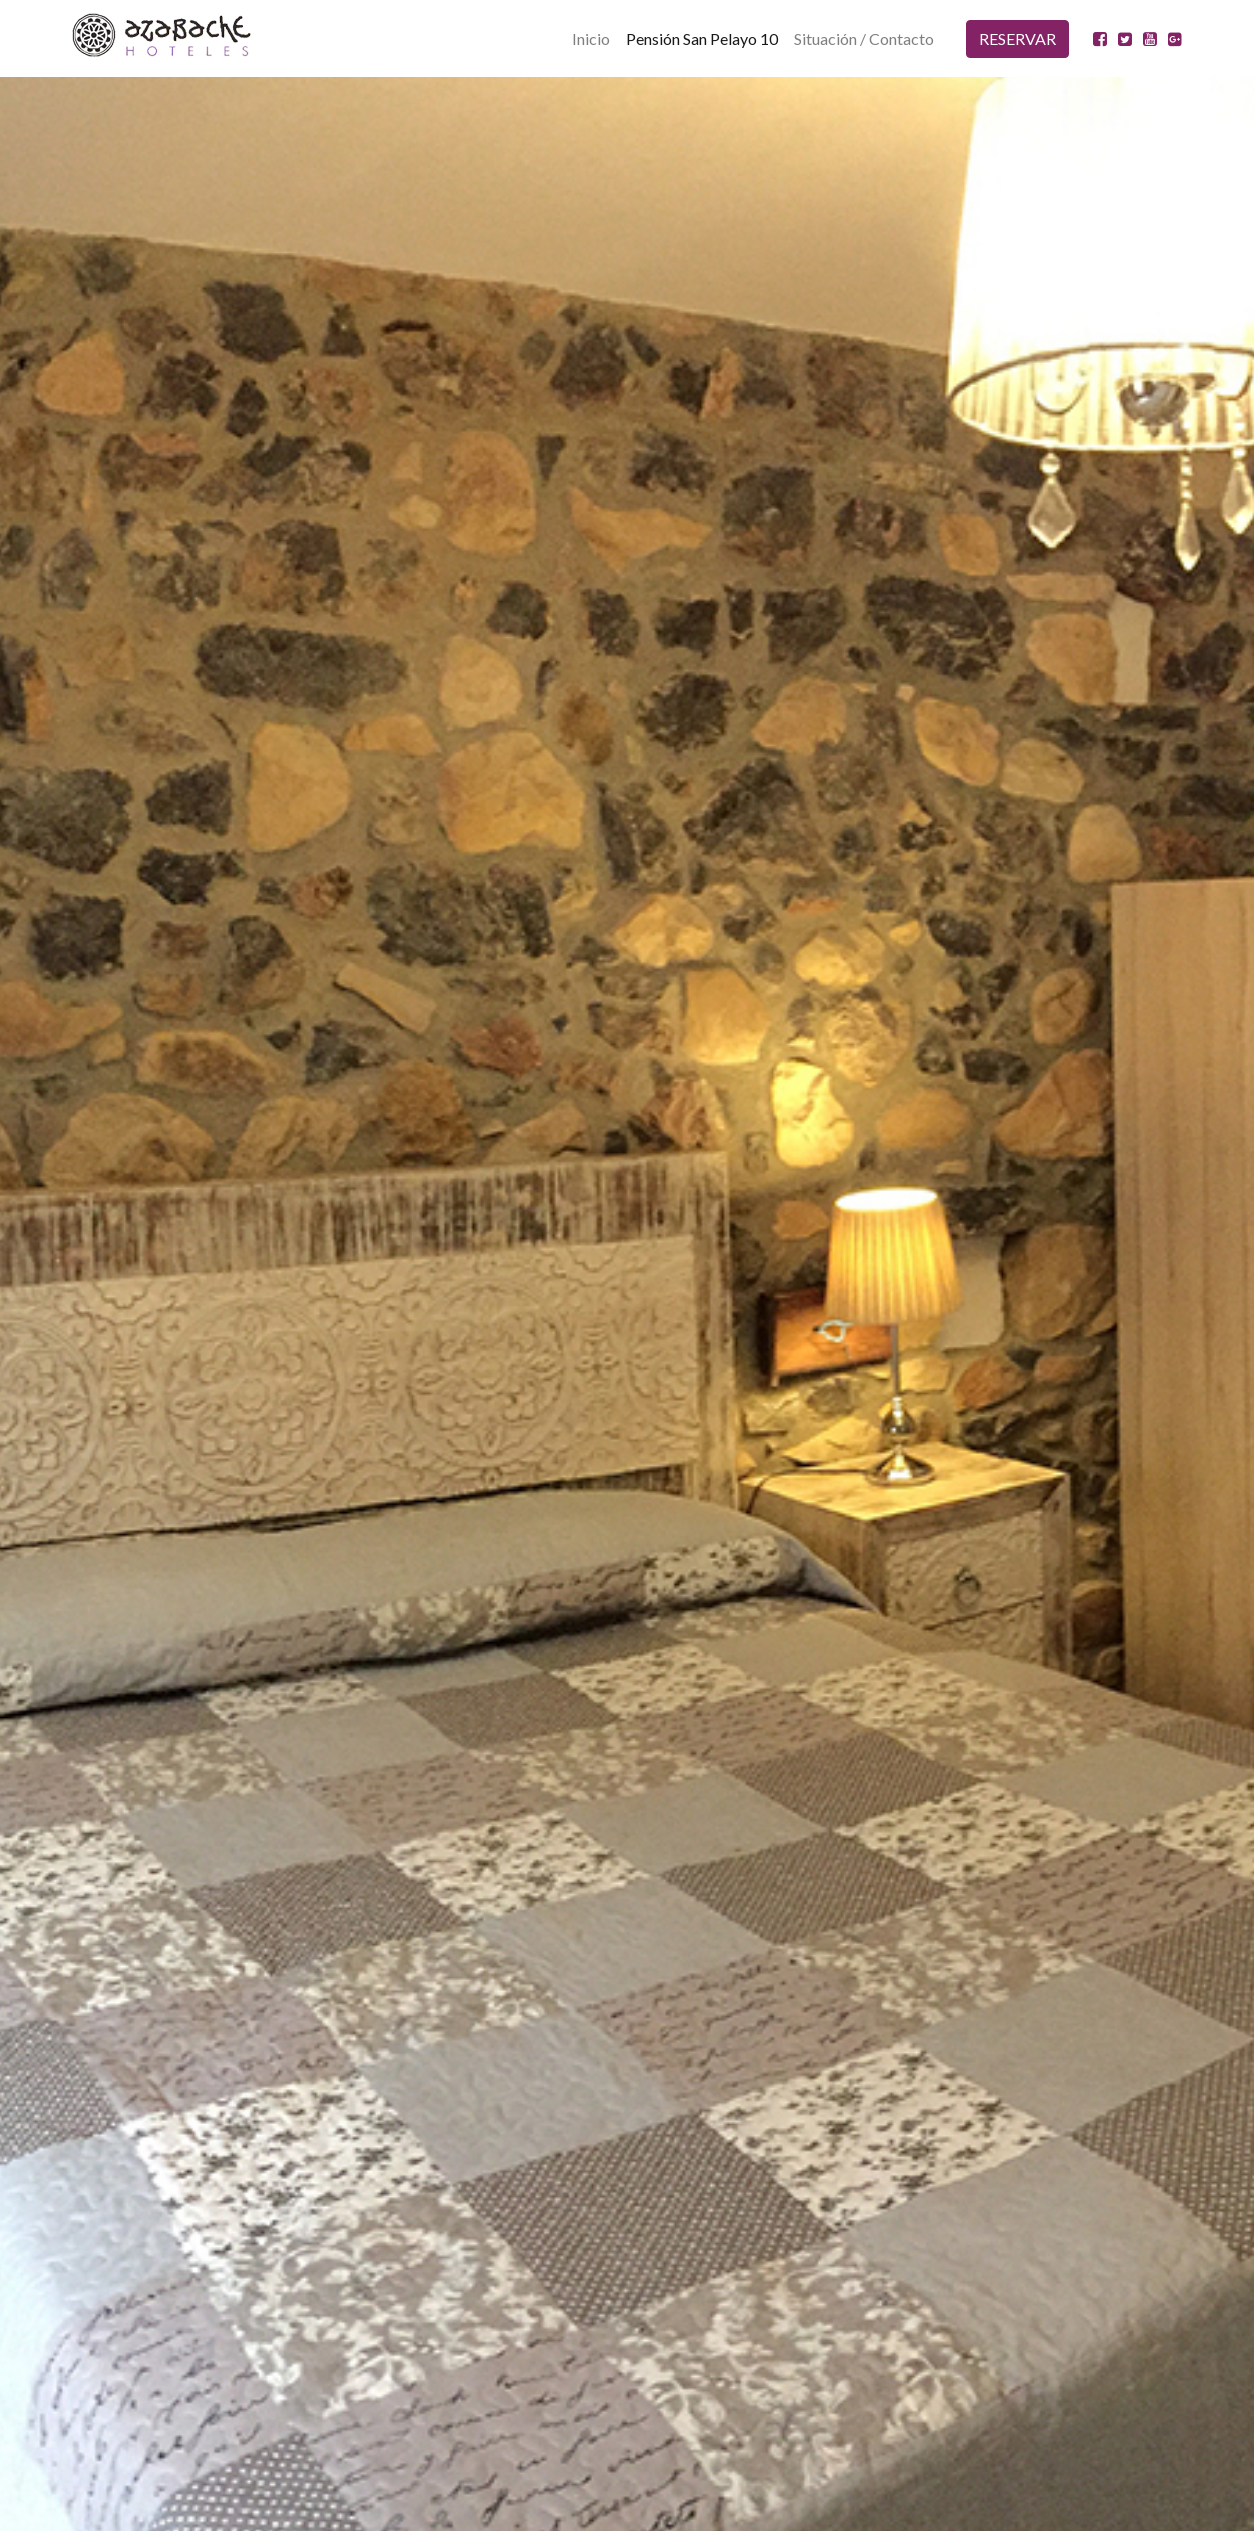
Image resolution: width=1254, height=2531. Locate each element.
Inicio (591, 38)
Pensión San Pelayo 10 (702, 38)
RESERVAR (1017, 38)
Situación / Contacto (864, 38)
